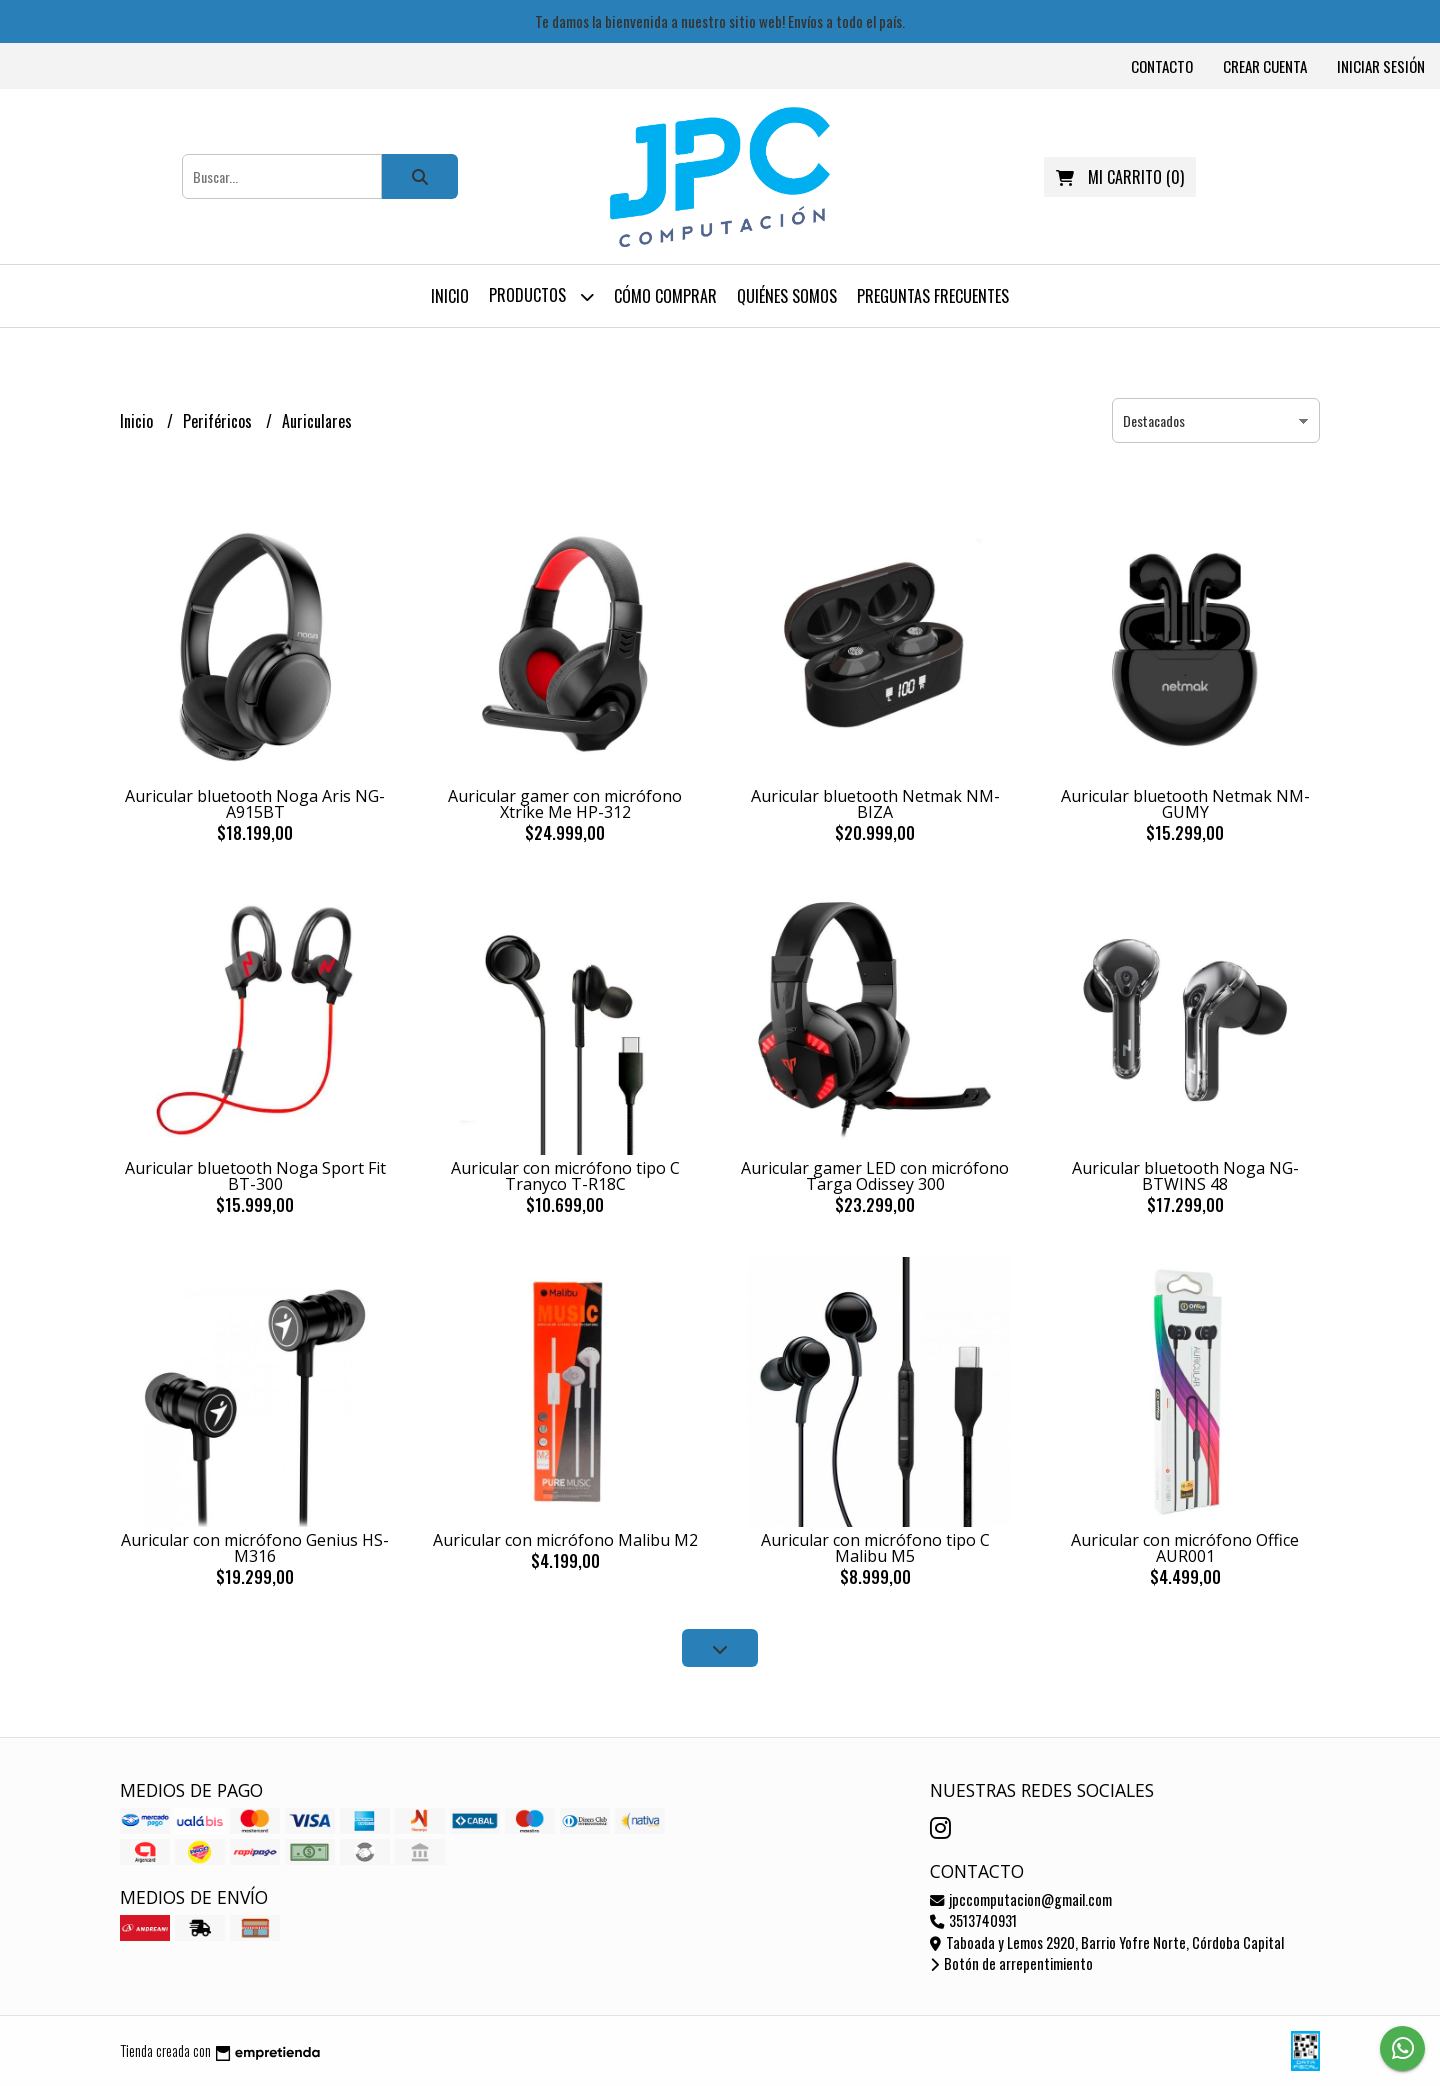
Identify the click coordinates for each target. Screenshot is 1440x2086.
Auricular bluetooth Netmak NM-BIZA (875, 804)
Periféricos (219, 421)
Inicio (450, 296)
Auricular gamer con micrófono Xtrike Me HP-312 (565, 804)
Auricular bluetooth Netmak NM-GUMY (1185, 804)
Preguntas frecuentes (933, 296)
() (1120, 177)
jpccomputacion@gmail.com (1021, 1899)
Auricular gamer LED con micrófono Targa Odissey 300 (875, 1176)
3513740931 (973, 1920)
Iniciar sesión (1381, 66)
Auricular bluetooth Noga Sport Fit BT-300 (255, 1176)
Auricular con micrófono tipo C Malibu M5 (875, 1548)
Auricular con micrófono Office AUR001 (1185, 1548)
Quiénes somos (787, 296)
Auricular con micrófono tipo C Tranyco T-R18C (565, 1176)
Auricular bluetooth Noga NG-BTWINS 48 (1185, 1176)
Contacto (1162, 66)
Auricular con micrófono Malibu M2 (565, 1540)
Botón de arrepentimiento (1011, 1963)
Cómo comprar (665, 296)
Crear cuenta (1265, 66)
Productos (541, 296)
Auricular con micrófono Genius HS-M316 (255, 1548)
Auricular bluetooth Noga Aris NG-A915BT (255, 804)
